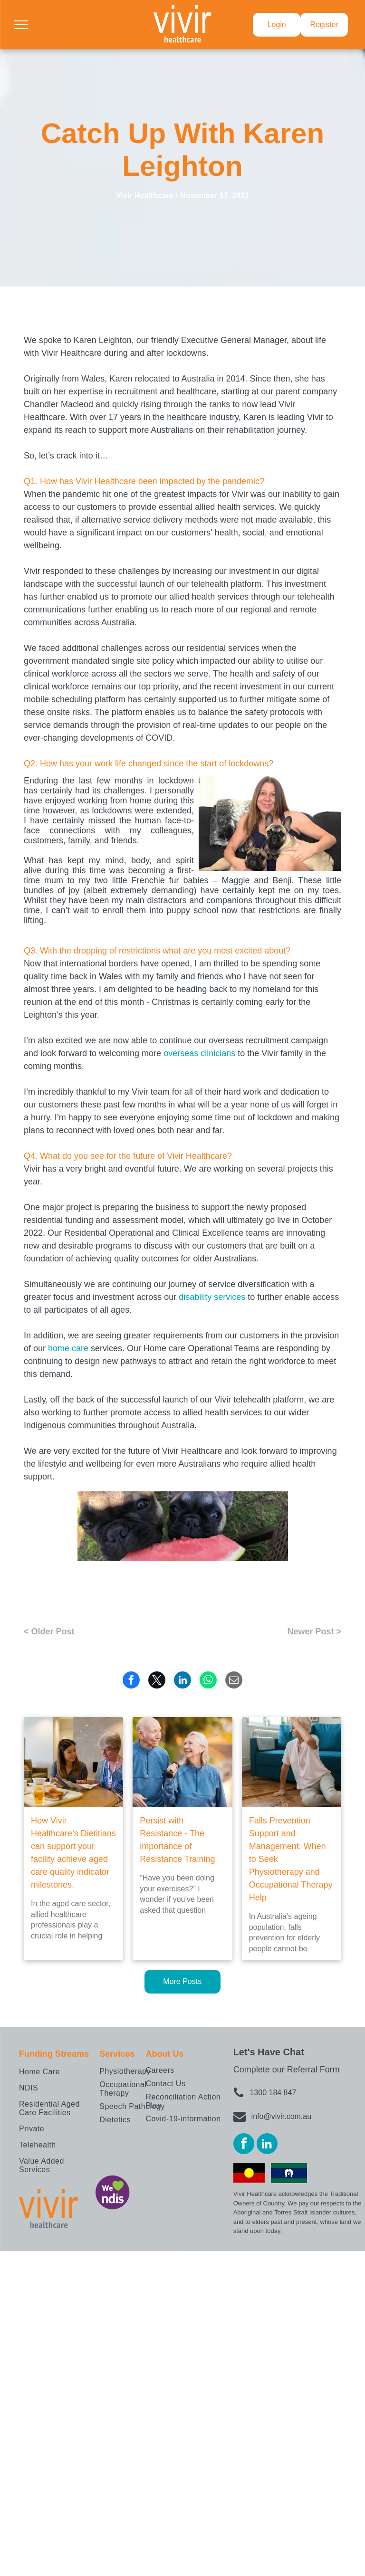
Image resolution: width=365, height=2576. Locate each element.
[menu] (21, 24)
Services (116, 2054)
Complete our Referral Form (286, 2069)
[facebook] (243, 2144)
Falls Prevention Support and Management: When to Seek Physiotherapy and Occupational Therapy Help (291, 1859)
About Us (164, 2054)
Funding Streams (54, 2054)
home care (68, 1348)
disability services (212, 1297)
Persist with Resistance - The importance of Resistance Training (177, 1840)
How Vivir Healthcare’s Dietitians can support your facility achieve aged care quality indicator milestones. (73, 1852)
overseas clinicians (199, 1053)
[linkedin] (267, 2144)
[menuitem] (57, 2072)
